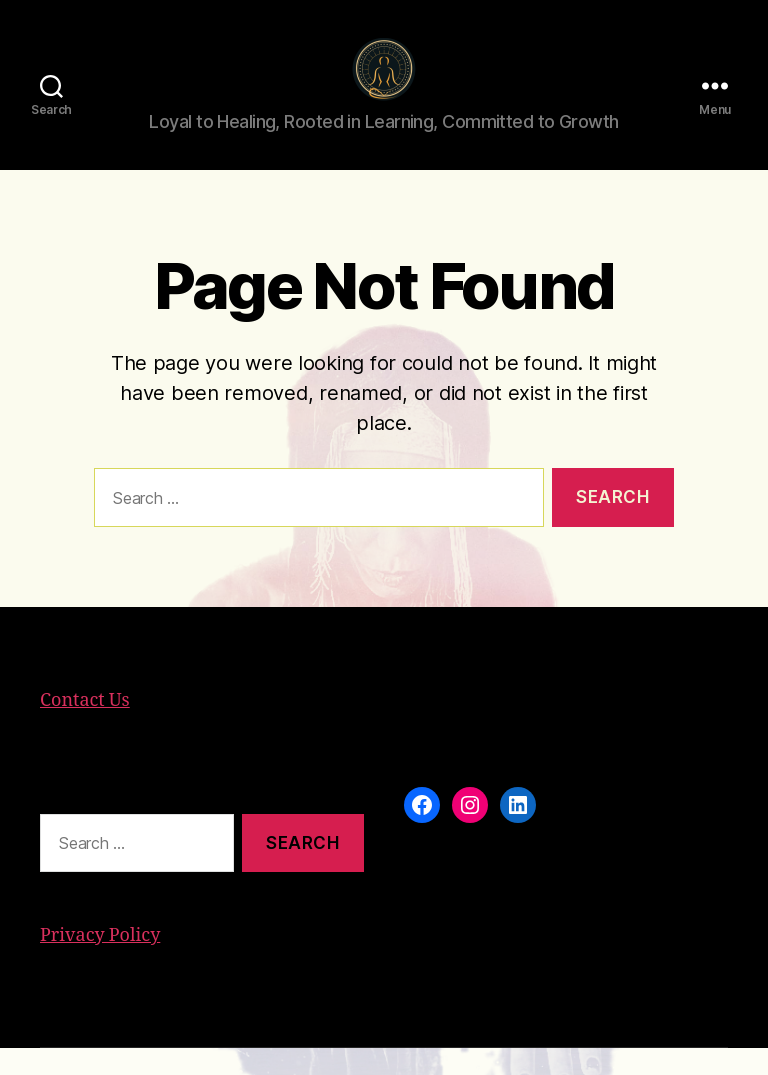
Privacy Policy (100, 962)
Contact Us (85, 727)
